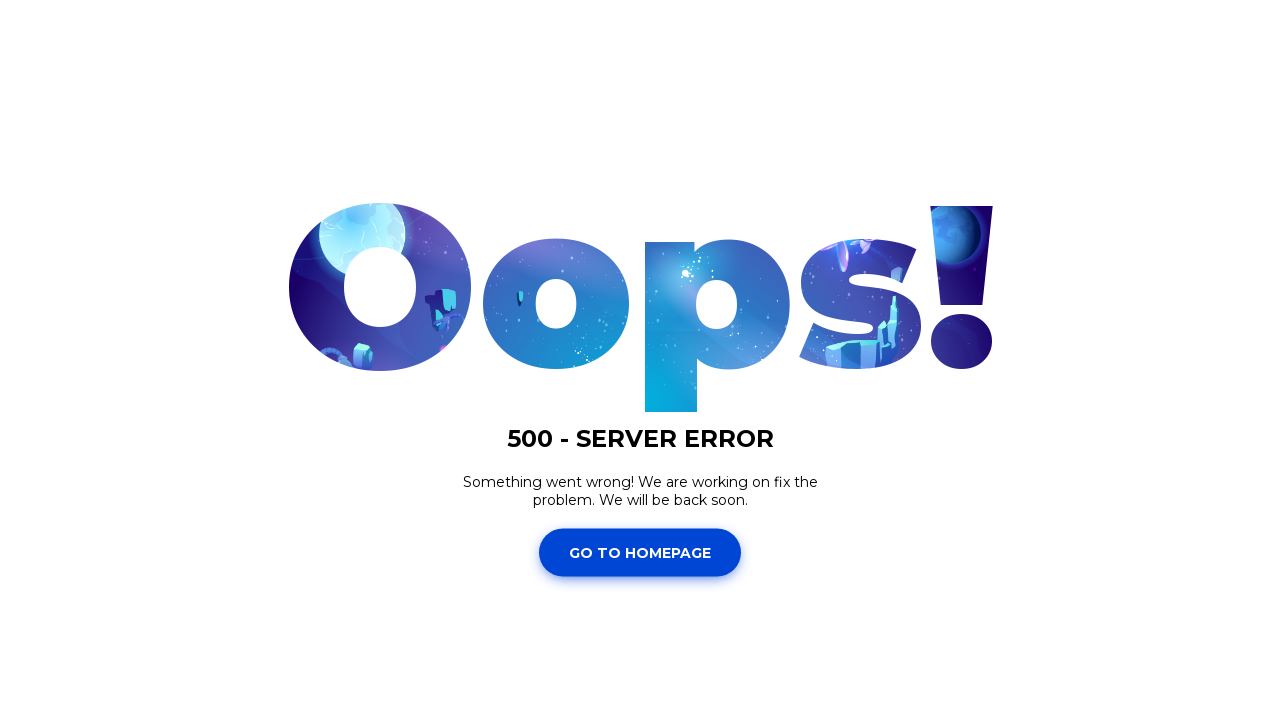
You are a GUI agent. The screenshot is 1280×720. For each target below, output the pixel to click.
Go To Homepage (640, 552)
